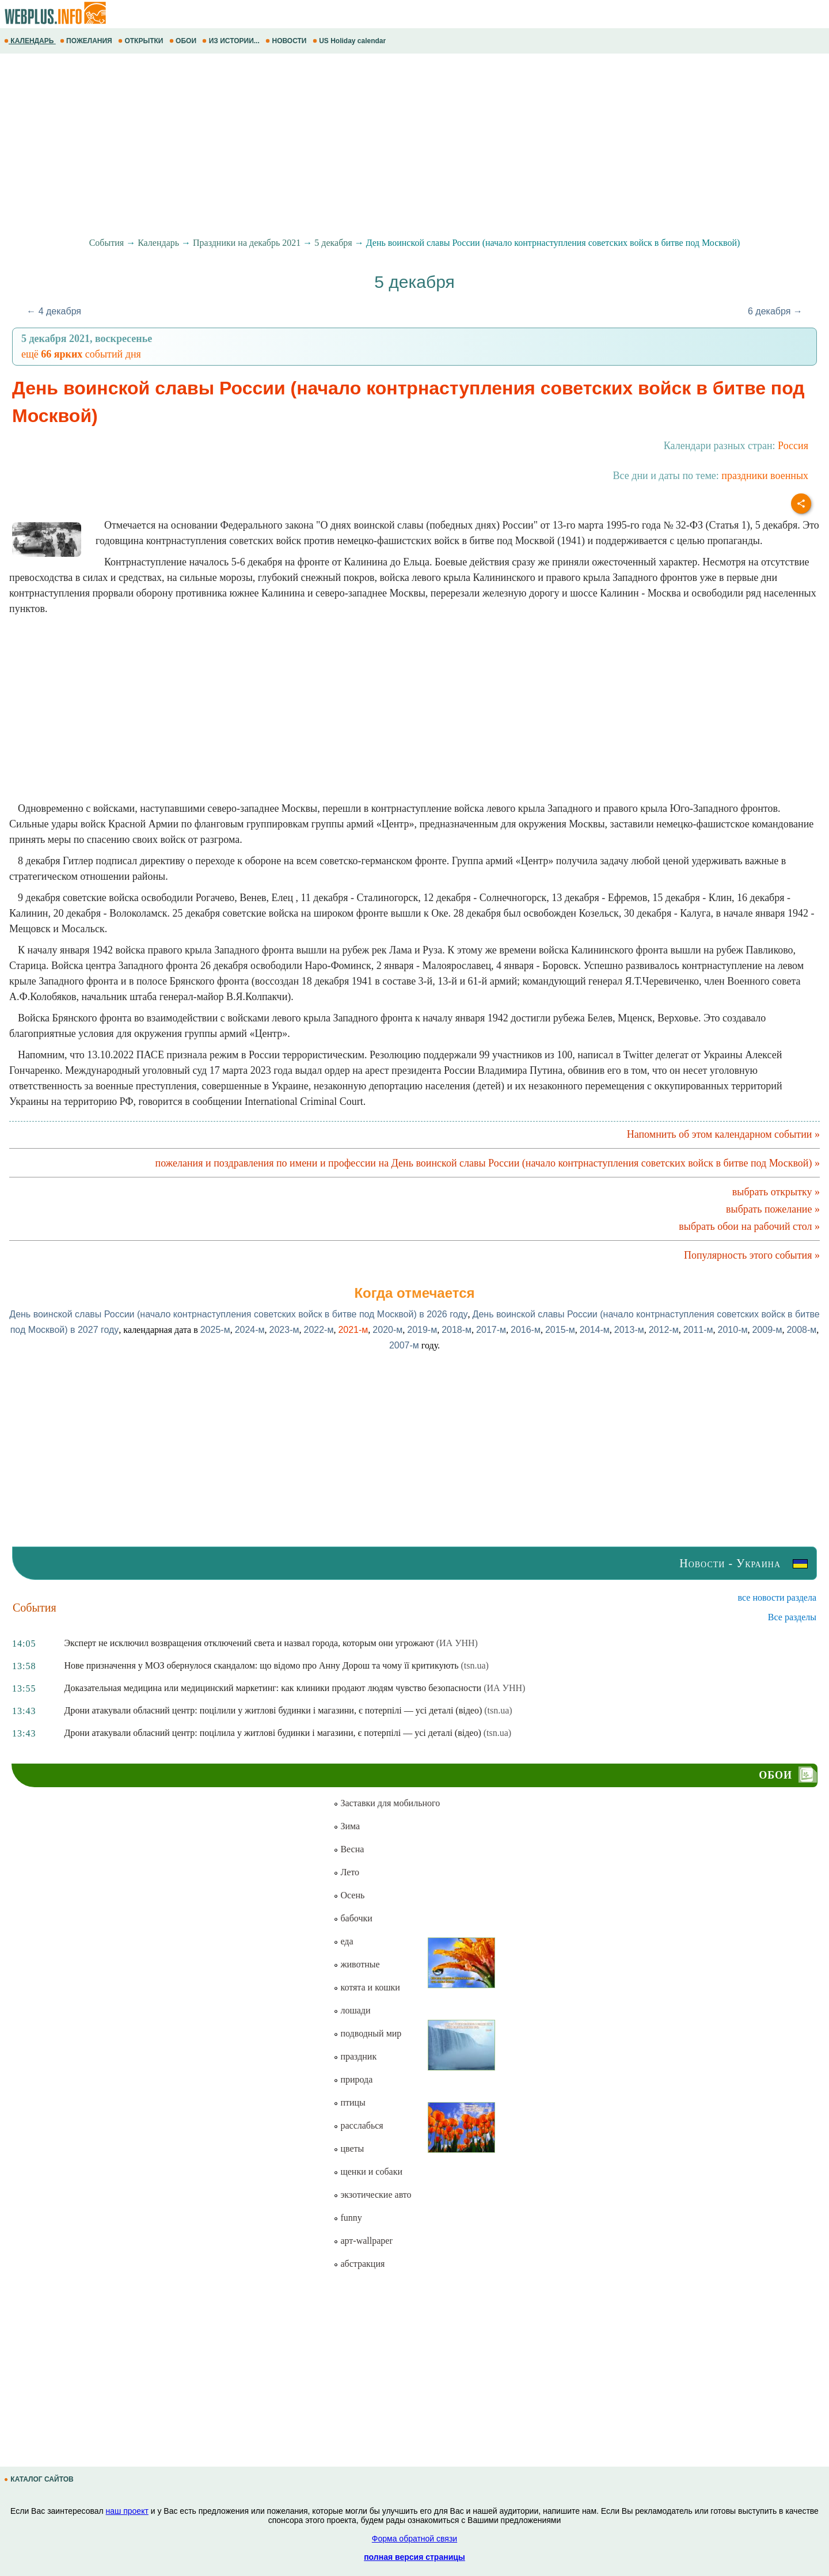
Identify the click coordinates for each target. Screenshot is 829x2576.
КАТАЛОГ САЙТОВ (39, 2479)
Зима (346, 1826)
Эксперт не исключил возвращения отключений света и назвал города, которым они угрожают (249, 1643)
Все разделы (792, 1617)
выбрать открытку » (776, 1192)
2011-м (698, 1330)
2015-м (560, 1330)
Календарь (158, 243)
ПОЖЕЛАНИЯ (87, 41)
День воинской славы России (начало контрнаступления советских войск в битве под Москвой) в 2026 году (238, 1314)
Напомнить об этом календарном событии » (723, 1134)
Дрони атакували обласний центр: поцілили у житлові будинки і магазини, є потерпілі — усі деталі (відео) (273, 1710)
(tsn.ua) (474, 1665)
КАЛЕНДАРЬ (30, 41)
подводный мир (367, 2033)
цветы (348, 2148)
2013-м (629, 1330)
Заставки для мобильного (386, 1803)
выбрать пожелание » (773, 1209)
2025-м (215, 1330)
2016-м (526, 1330)
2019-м (422, 1330)
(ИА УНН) (457, 1643)
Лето (346, 1872)
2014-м (595, 1330)
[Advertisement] (345, 145)
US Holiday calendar (350, 41)
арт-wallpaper (362, 2241)
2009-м (767, 1330)
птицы (349, 2102)
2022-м (318, 1330)
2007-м (404, 1345)
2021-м (353, 1330)
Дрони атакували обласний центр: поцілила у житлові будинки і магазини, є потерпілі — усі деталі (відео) (272, 1733)
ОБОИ (184, 41)
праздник (355, 2056)
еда (343, 1941)
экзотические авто (372, 2194)
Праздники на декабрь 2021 (247, 243)
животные (356, 1964)
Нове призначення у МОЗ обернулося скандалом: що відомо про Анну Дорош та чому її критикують (261, 1665)
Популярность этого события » (752, 1255)
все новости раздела (777, 1597)
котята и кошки (366, 1987)
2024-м (250, 1330)
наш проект (127, 2511)
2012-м (664, 1330)
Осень (348, 1895)
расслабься (358, 2125)
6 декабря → (775, 311)
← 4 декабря (53, 311)
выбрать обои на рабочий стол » (749, 1226)
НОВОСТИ (287, 41)
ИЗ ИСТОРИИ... (231, 41)
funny (347, 2217)
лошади (351, 2010)
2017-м (491, 1330)
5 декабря (333, 243)
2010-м (733, 1330)
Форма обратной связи (414, 2538)
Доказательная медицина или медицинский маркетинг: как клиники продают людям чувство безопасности (273, 1688)
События (106, 243)
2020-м (387, 1330)
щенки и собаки (367, 2171)
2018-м (456, 1330)
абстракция (359, 2264)
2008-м (801, 1330)
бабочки (352, 1918)
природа (352, 2079)
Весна (348, 1849)
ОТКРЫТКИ (141, 41)
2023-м (284, 1330)
